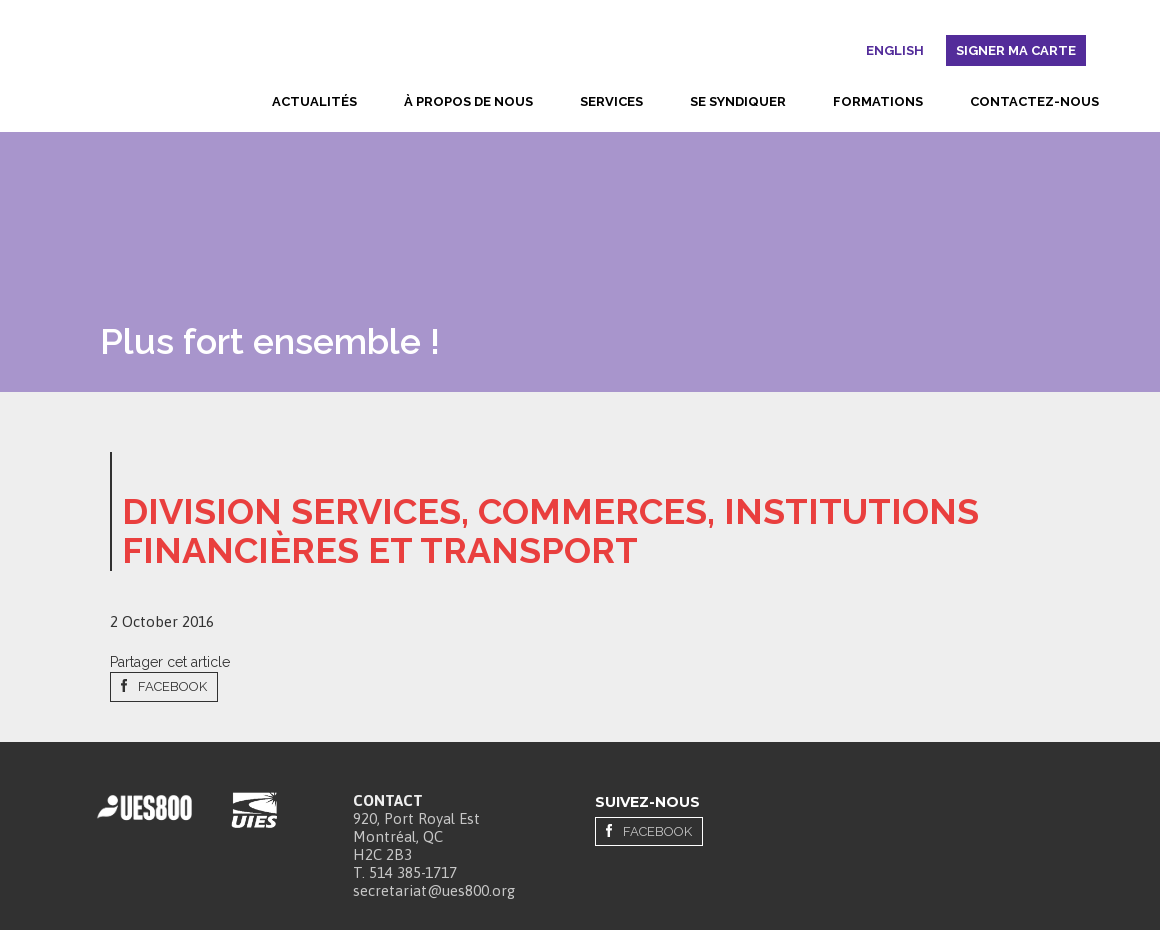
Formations (878, 101)
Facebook (172, 686)
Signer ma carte (1016, 50)
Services (611, 101)
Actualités (314, 101)
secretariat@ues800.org (434, 890)
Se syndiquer (738, 101)
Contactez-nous (1034, 101)
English (895, 50)
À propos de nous (468, 101)
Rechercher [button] (849, 54)
